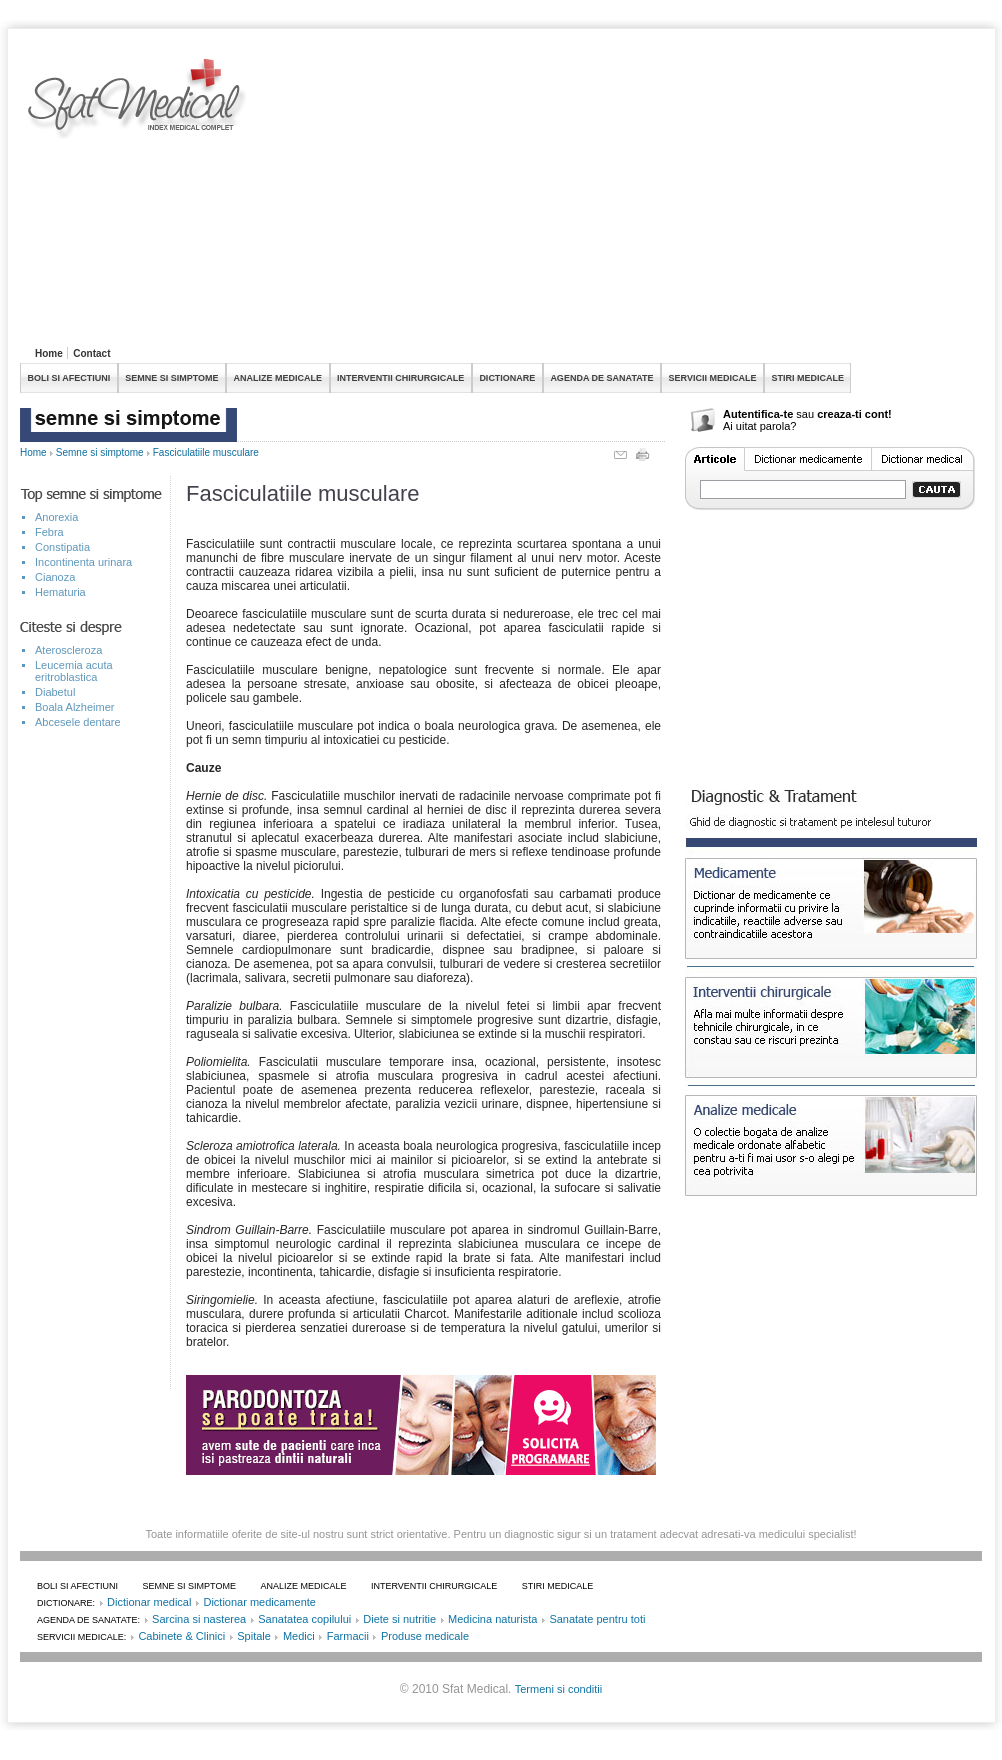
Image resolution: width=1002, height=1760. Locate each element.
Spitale (254, 1636)
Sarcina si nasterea (199, 1619)
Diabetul (55, 692)
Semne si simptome (100, 452)
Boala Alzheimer (75, 707)
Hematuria (60, 592)
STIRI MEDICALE (807, 378)
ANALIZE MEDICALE (278, 378)
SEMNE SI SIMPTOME (171, 378)
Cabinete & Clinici (181, 1636)
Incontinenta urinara (83, 562)
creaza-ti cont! (854, 414)
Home (49, 353)
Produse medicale (425, 1636)
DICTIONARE (507, 378)
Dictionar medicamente (259, 1602)
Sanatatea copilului (304, 1619)
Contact (91, 353)
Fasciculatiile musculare (206, 452)
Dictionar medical (149, 1602)
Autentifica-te (758, 414)
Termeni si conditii (558, 1689)
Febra (49, 532)
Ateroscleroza (68, 650)
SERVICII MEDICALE (713, 378)
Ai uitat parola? (759, 426)
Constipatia (62, 547)
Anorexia (56, 517)
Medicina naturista (492, 1619)
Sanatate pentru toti (597, 1619)
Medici (299, 1636)
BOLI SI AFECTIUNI (69, 378)
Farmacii (348, 1636)
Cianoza (55, 577)
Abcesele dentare (78, 722)
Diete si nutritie (399, 1619)
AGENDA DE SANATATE (601, 378)
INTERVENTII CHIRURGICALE (400, 378)
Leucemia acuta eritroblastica (74, 671)
